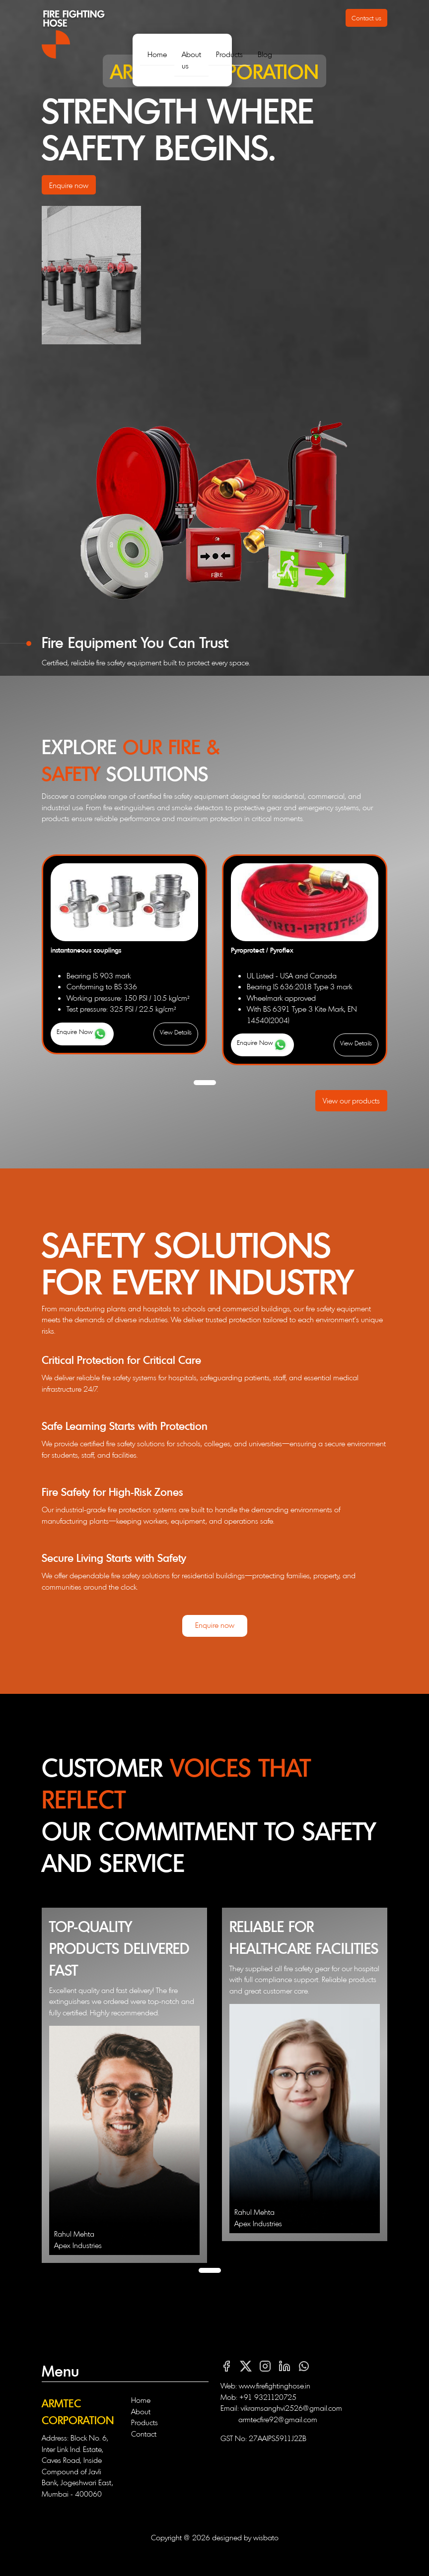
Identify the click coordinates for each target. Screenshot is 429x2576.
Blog (265, 54)
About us (191, 59)
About (140, 2411)
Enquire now (68, 185)
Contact (143, 2433)
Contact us (366, 17)
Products (229, 54)
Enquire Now (82, 1034)
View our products (351, 1100)
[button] (205, 1082)
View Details (176, 1032)
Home (157, 54)
